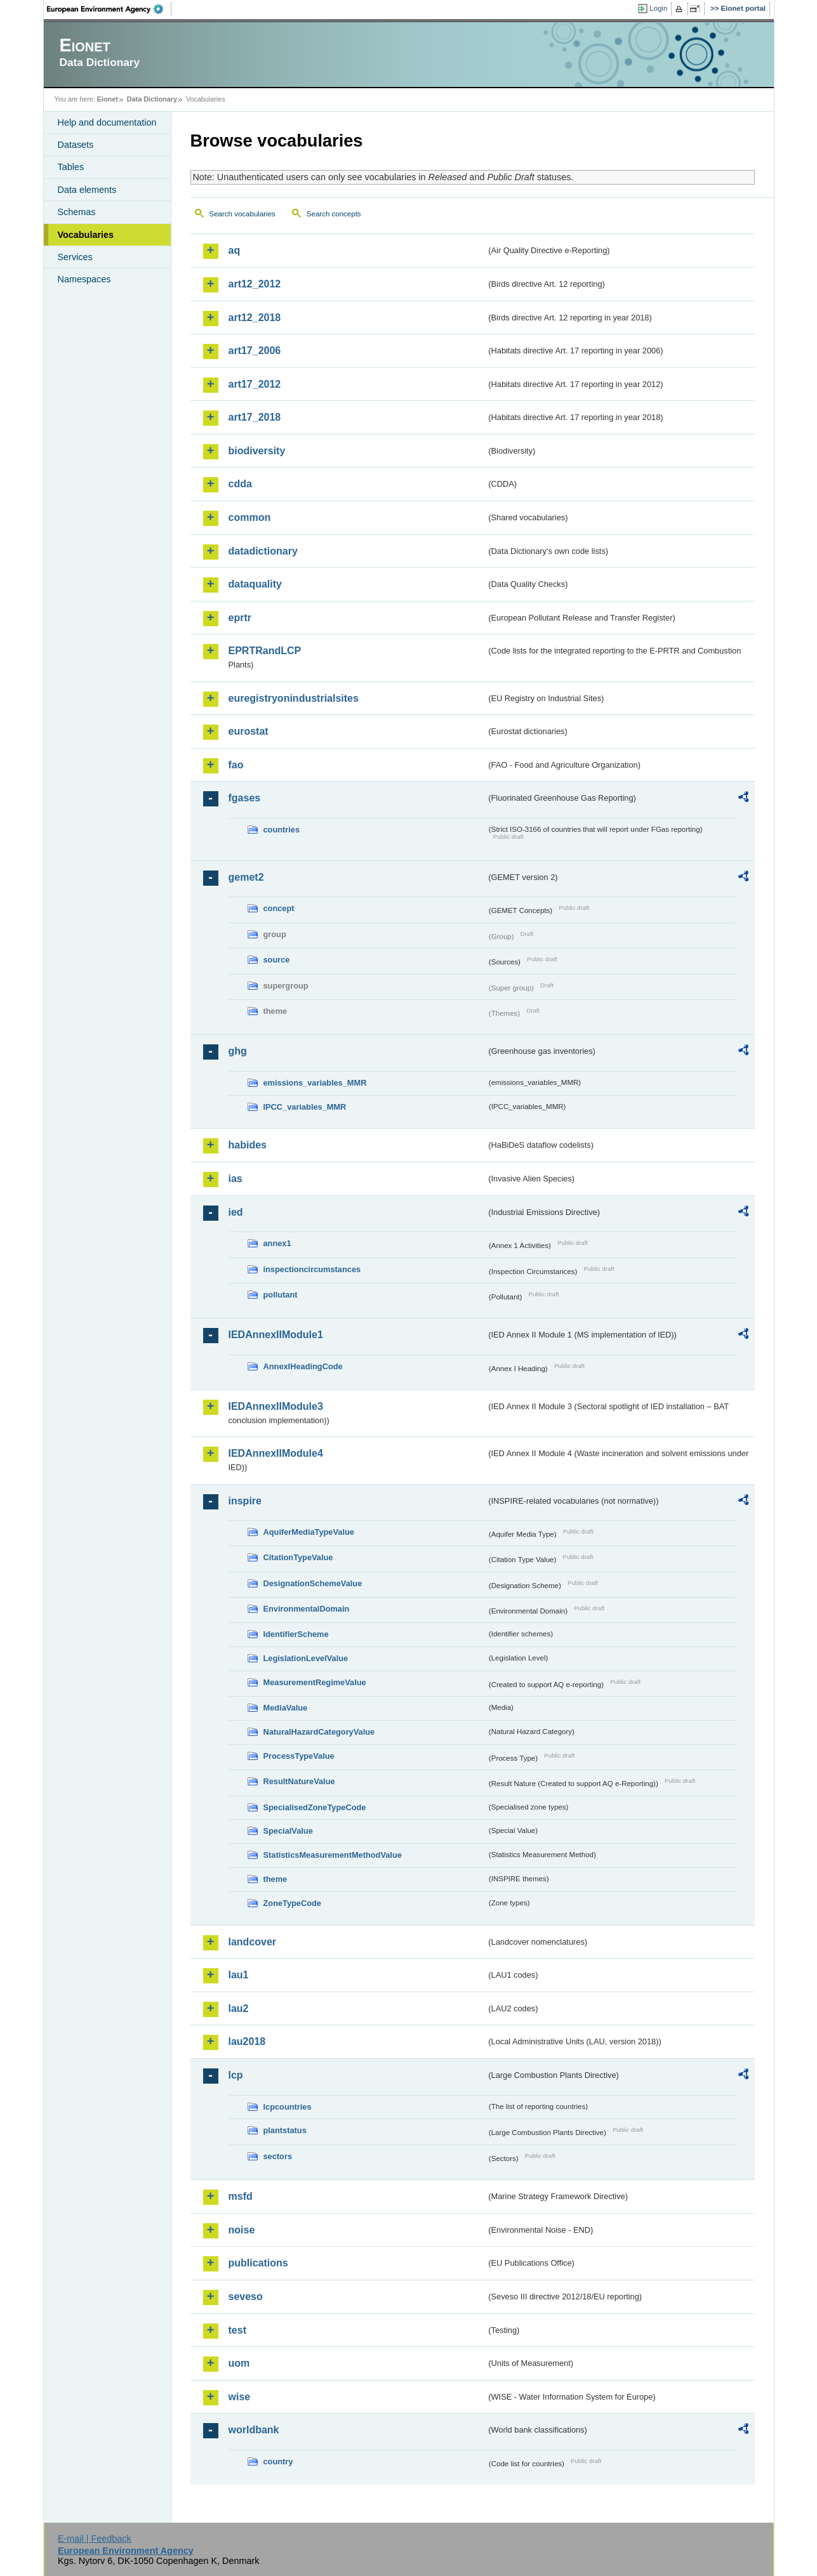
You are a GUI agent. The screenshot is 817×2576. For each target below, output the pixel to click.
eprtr (240, 617)
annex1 (277, 1243)
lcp (236, 2075)
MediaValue (285, 1707)
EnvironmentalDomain (306, 1608)
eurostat (249, 731)
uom (239, 2363)
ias (235, 1178)
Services (75, 257)
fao (236, 764)
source (276, 959)
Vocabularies (86, 235)
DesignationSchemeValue (312, 1583)
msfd (241, 2196)
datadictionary (263, 551)
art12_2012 (255, 284)
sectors (278, 2156)
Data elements (87, 190)
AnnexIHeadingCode (303, 1366)
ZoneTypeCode (292, 1903)
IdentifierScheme (296, 1634)
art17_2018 (255, 417)
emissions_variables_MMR (315, 1083)
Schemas (77, 212)
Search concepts (334, 214)
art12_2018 (255, 317)
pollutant (280, 1294)
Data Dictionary (152, 99)
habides (248, 1145)
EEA (109, 9)
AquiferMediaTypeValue (308, 1532)
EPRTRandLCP (265, 650)
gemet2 (246, 877)
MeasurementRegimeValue (314, 1682)
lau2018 (247, 2041)
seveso (246, 2296)
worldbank (254, 2429)
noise (242, 2229)
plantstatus (285, 2130)
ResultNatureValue (299, 1781)
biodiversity (257, 450)
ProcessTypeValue (299, 1756)
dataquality (255, 584)
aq (235, 250)
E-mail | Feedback (94, 2538)
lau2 (239, 2008)
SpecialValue (288, 1831)
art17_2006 (255, 350)
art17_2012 (255, 384)
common (250, 517)
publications (258, 2262)
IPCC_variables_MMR (305, 1107)
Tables (71, 167)
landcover (253, 1941)
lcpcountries (287, 2107)
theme (275, 1879)
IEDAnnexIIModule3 (276, 1406)
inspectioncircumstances (312, 1269)
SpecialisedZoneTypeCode (314, 1807)
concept (279, 908)
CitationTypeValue (298, 1557)
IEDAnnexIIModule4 (276, 1453)
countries (281, 829)
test (237, 2330)
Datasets (76, 145)
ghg (238, 1051)
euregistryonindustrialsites (294, 698)
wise (240, 2396)
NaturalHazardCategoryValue (319, 1732)
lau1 (239, 1974)
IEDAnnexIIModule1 (276, 1334)
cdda (240, 483)
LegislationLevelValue (306, 1658)
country (278, 2461)
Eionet (107, 99)
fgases (245, 797)
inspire (245, 1500)
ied (236, 1212)
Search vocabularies (242, 214)
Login (658, 8)
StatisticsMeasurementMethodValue (332, 1855)
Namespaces (84, 279)
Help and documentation (107, 122)
